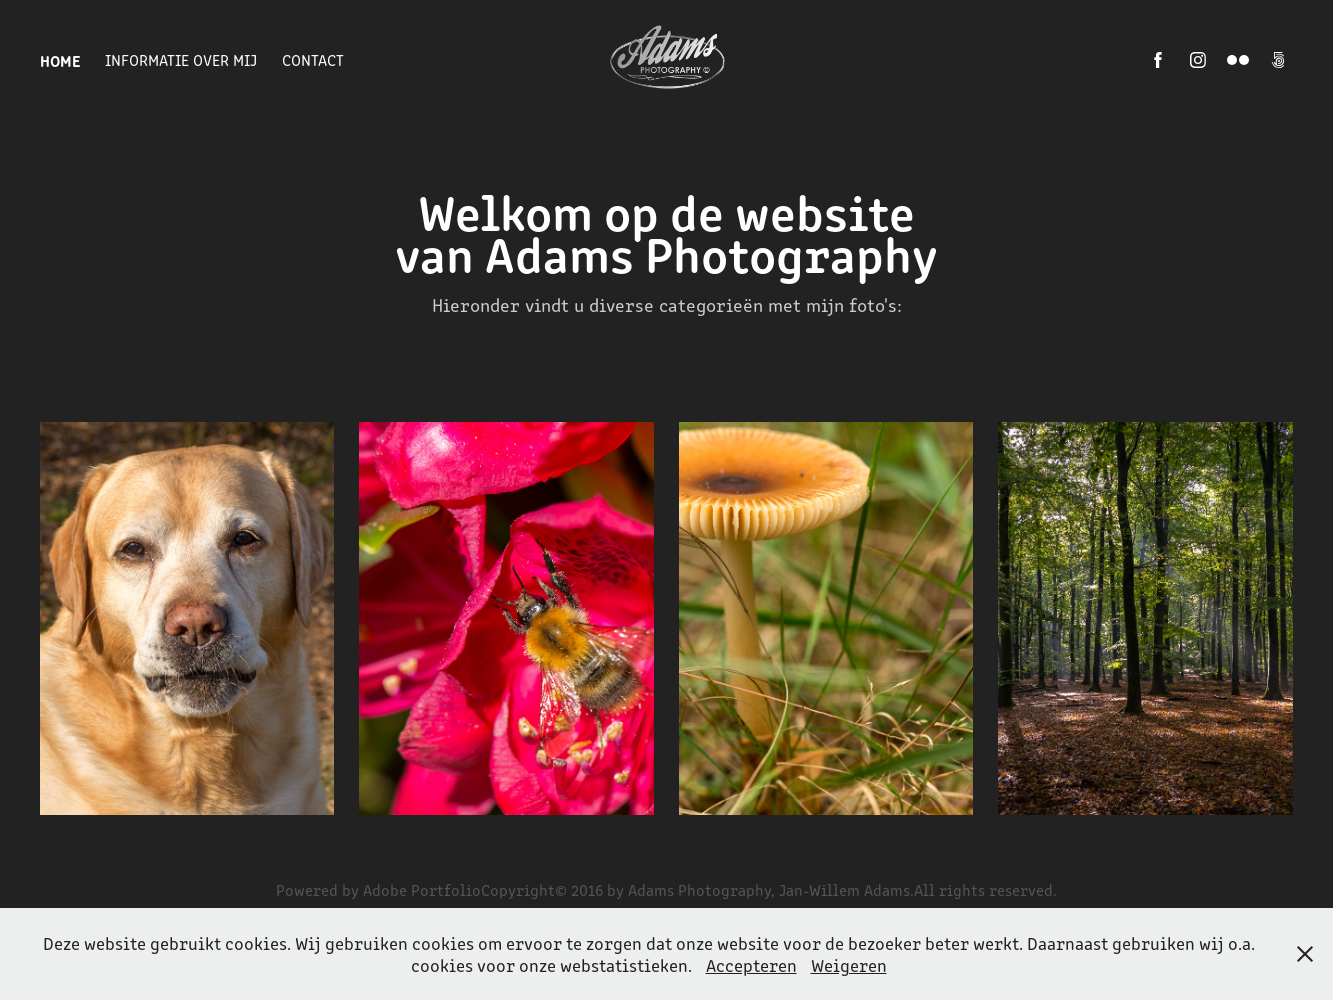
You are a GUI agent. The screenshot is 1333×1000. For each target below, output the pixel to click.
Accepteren (751, 965)
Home (60, 60)
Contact (313, 59)
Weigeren (849, 965)
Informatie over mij (181, 59)
